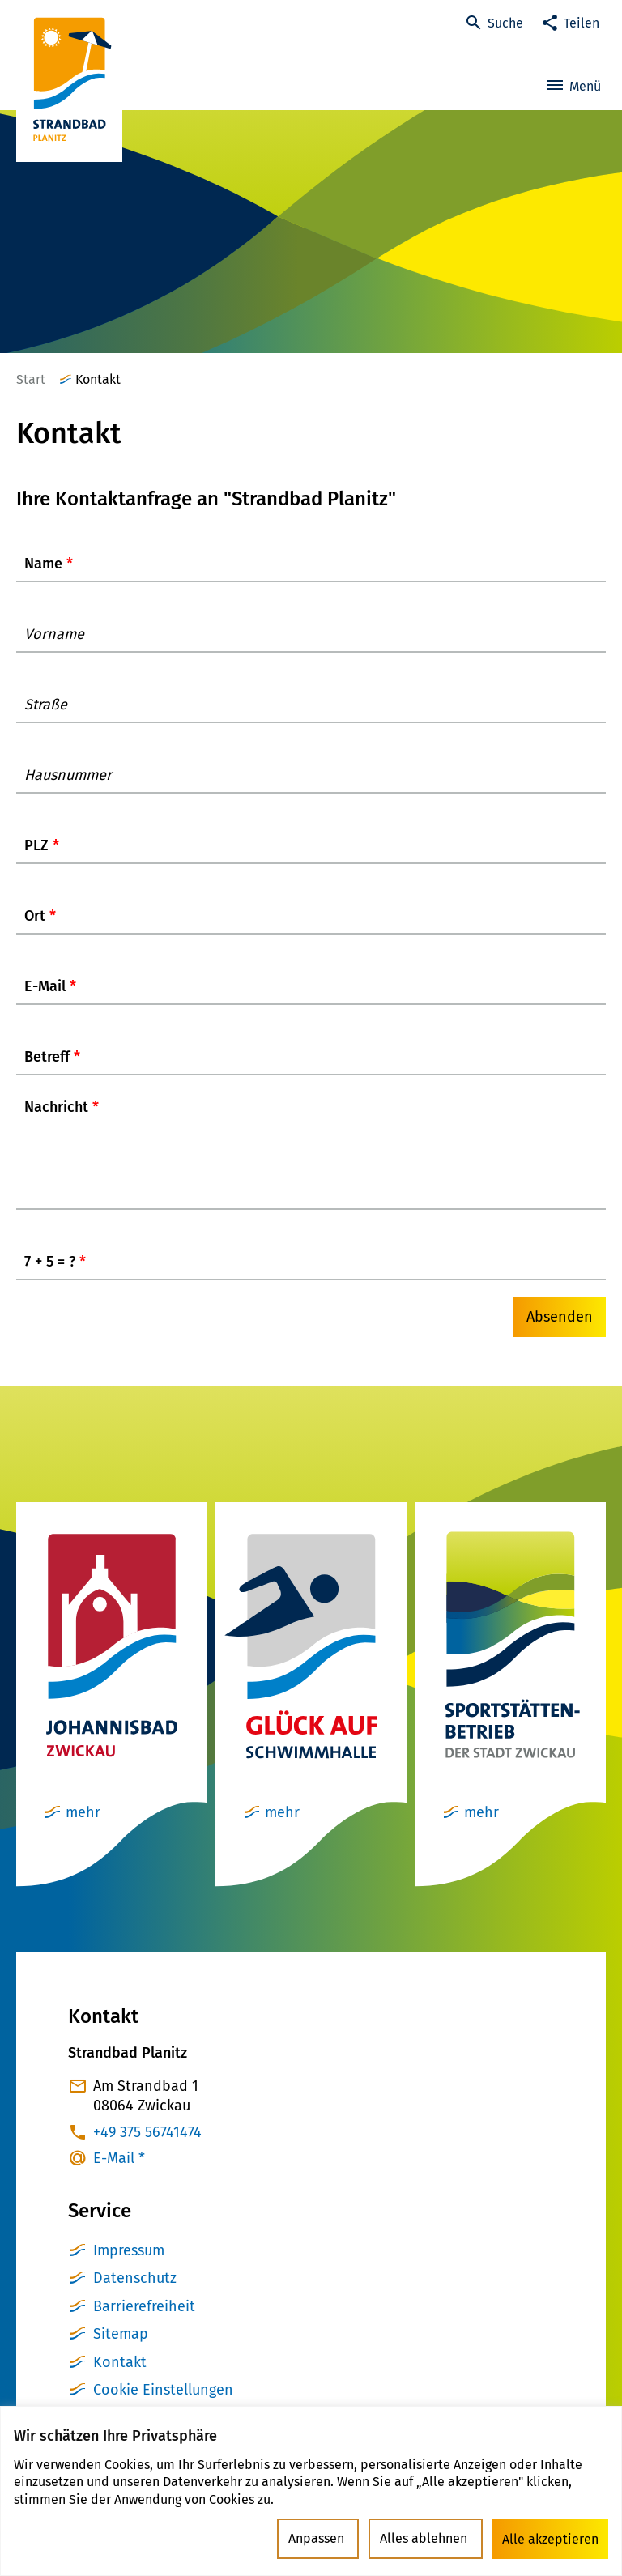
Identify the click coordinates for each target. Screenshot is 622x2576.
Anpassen (323, 2539)
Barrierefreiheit (144, 2322)
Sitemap (120, 2350)
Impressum (128, 2267)
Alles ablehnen (427, 2539)
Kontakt (120, 2378)
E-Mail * (119, 2174)
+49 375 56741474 (147, 2148)
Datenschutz (135, 2294)
